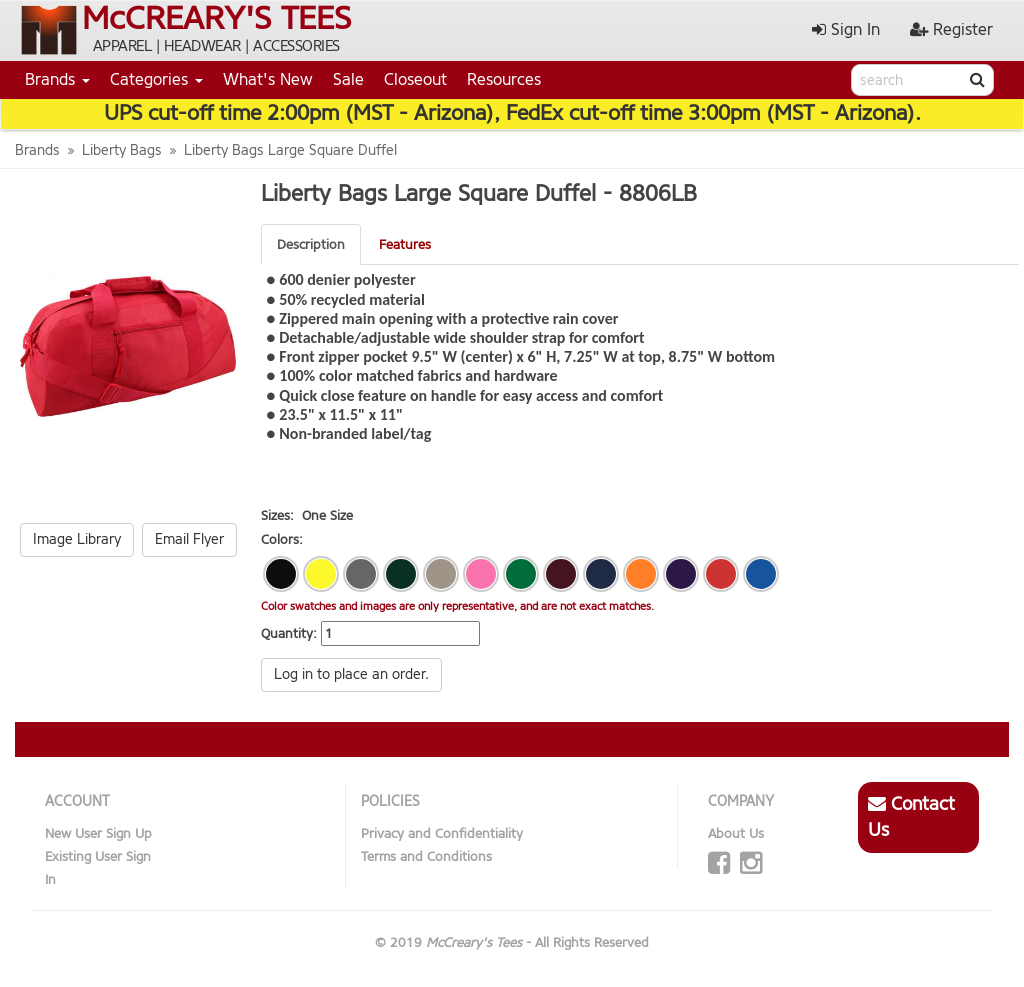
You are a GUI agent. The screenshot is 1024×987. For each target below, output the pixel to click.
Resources (504, 79)
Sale (348, 79)
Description (311, 244)
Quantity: (289, 633)
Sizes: (277, 515)
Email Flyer (189, 539)
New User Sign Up (98, 833)
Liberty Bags (122, 150)
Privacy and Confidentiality (442, 833)
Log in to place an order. (351, 674)
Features (405, 244)
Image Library (77, 539)
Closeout (415, 79)
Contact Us (911, 817)
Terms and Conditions (426, 856)
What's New (268, 79)
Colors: (282, 539)
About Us (736, 833)
